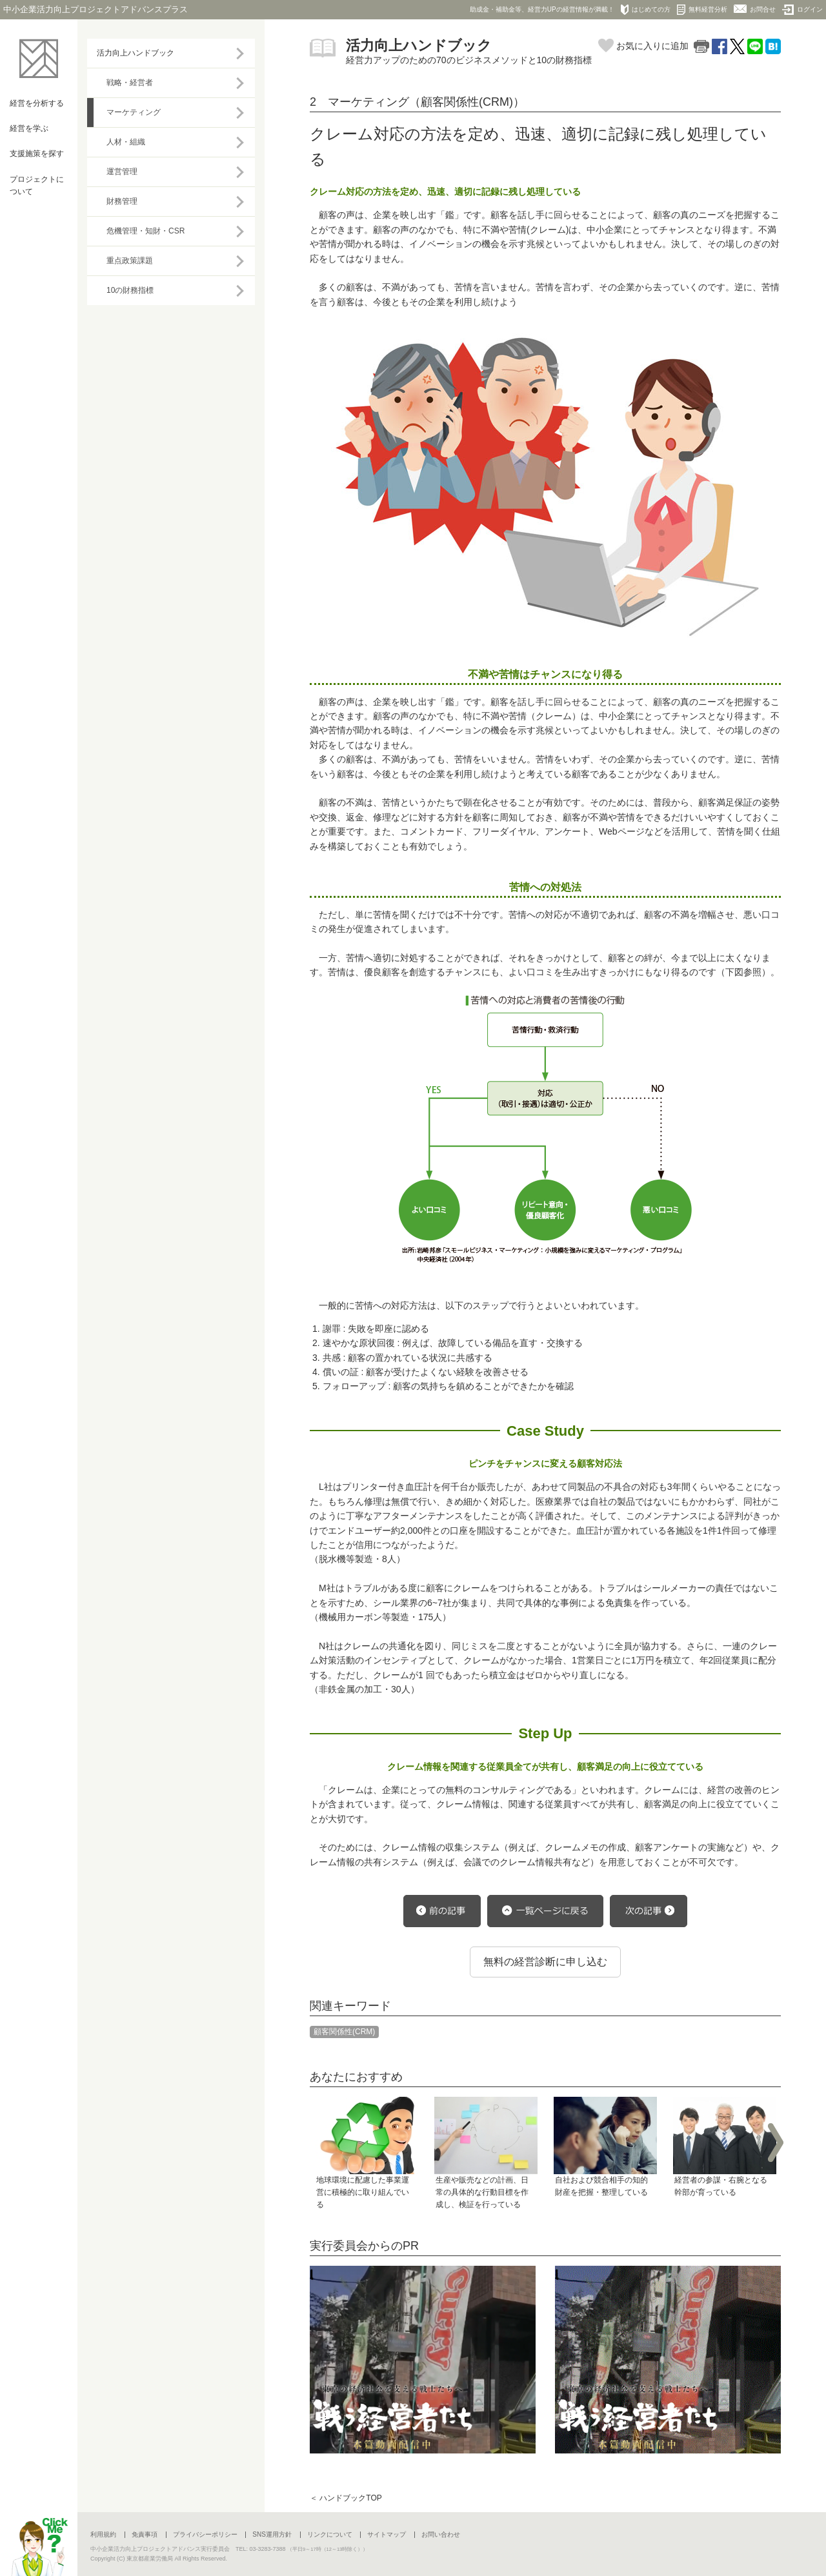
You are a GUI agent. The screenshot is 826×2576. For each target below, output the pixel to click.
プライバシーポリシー (205, 2534)
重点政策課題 (129, 260)
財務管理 (121, 201)
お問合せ (755, 9)
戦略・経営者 (129, 82)
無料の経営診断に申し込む (545, 1961)
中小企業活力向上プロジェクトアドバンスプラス (95, 9)
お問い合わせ (440, 2534)
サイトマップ (386, 2534)
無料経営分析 (702, 10)
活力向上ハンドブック (135, 52)
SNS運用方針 (272, 2534)
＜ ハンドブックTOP (346, 2497)
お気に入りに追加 (643, 46)
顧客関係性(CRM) (344, 2031)
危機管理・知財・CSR (145, 230)
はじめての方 (645, 10)
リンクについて (329, 2534)
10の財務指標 (130, 290)
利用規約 (103, 2534)
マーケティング (133, 112)
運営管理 (121, 171)
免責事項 (144, 2534)
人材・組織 (125, 141)
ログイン (802, 10)
